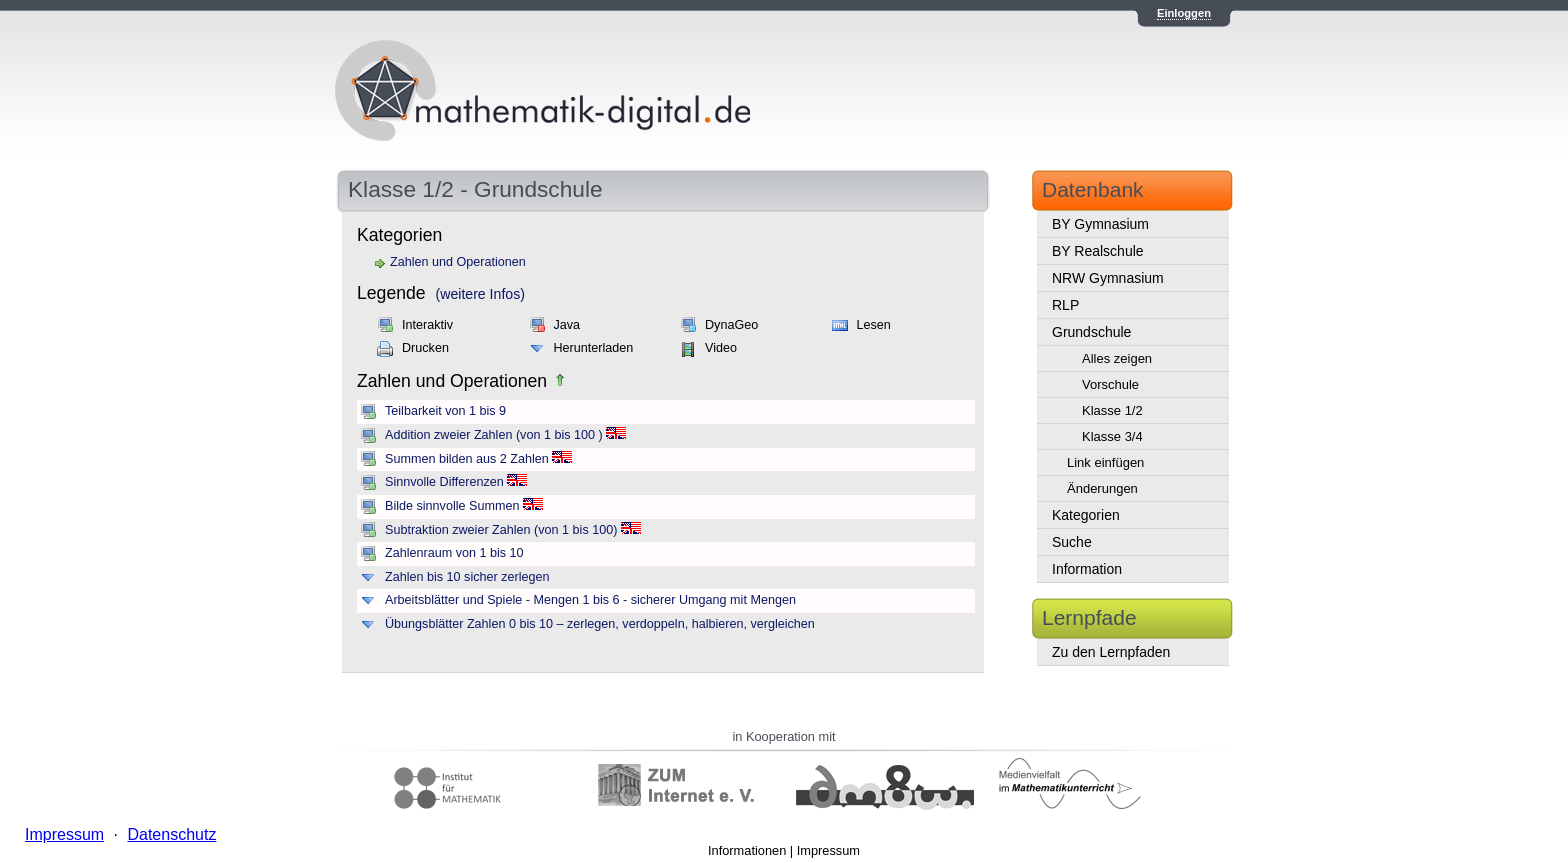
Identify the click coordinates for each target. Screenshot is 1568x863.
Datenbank (1093, 189)
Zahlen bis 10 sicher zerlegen (467, 577)
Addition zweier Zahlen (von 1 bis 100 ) (494, 435)
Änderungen (1102, 488)
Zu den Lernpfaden (1111, 652)
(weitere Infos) (480, 294)
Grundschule (1091, 332)
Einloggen (1184, 13)
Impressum (828, 850)
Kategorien (1086, 515)
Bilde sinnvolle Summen (452, 506)
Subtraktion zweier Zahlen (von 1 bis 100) (501, 530)
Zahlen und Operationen (458, 262)
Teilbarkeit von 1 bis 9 (445, 411)
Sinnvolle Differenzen (444, 482)
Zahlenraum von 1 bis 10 (454, 553)
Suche (1072, 542)
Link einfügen (1105, 462)
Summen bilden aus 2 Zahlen (467, 459)
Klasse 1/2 (1112, 410)
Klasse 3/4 (1112, 436)
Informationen (747, 850)
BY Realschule (1098, 251)
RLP (1065, 305)
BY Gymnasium (1100, 224)
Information (1087, 569)
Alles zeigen (1117, 358)
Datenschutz (171, 834)
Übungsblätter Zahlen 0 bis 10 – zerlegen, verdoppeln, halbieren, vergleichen (600, 624)
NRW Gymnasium (1108, 278)
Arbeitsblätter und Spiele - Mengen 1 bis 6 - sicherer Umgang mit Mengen (590, 600)
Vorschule (1110, 384)
